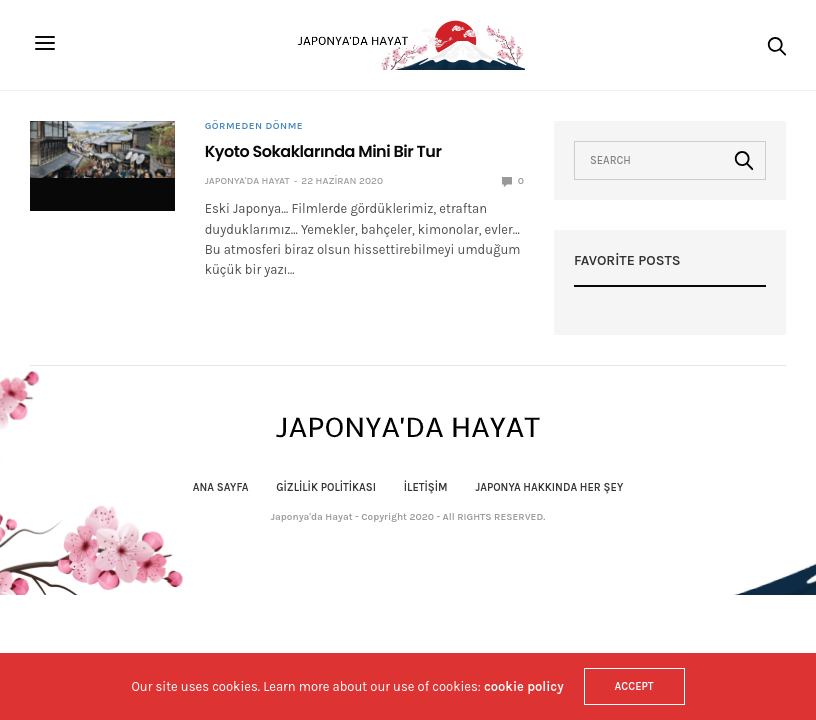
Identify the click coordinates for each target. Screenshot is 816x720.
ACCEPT (634, 686)
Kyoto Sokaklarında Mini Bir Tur (323, 151)
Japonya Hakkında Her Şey (549, 487)
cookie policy (524, 686)
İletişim (426, 487)
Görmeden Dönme (254, 126)
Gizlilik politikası (326, 487)
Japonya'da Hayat (247, 181)
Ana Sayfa (221, 487)
